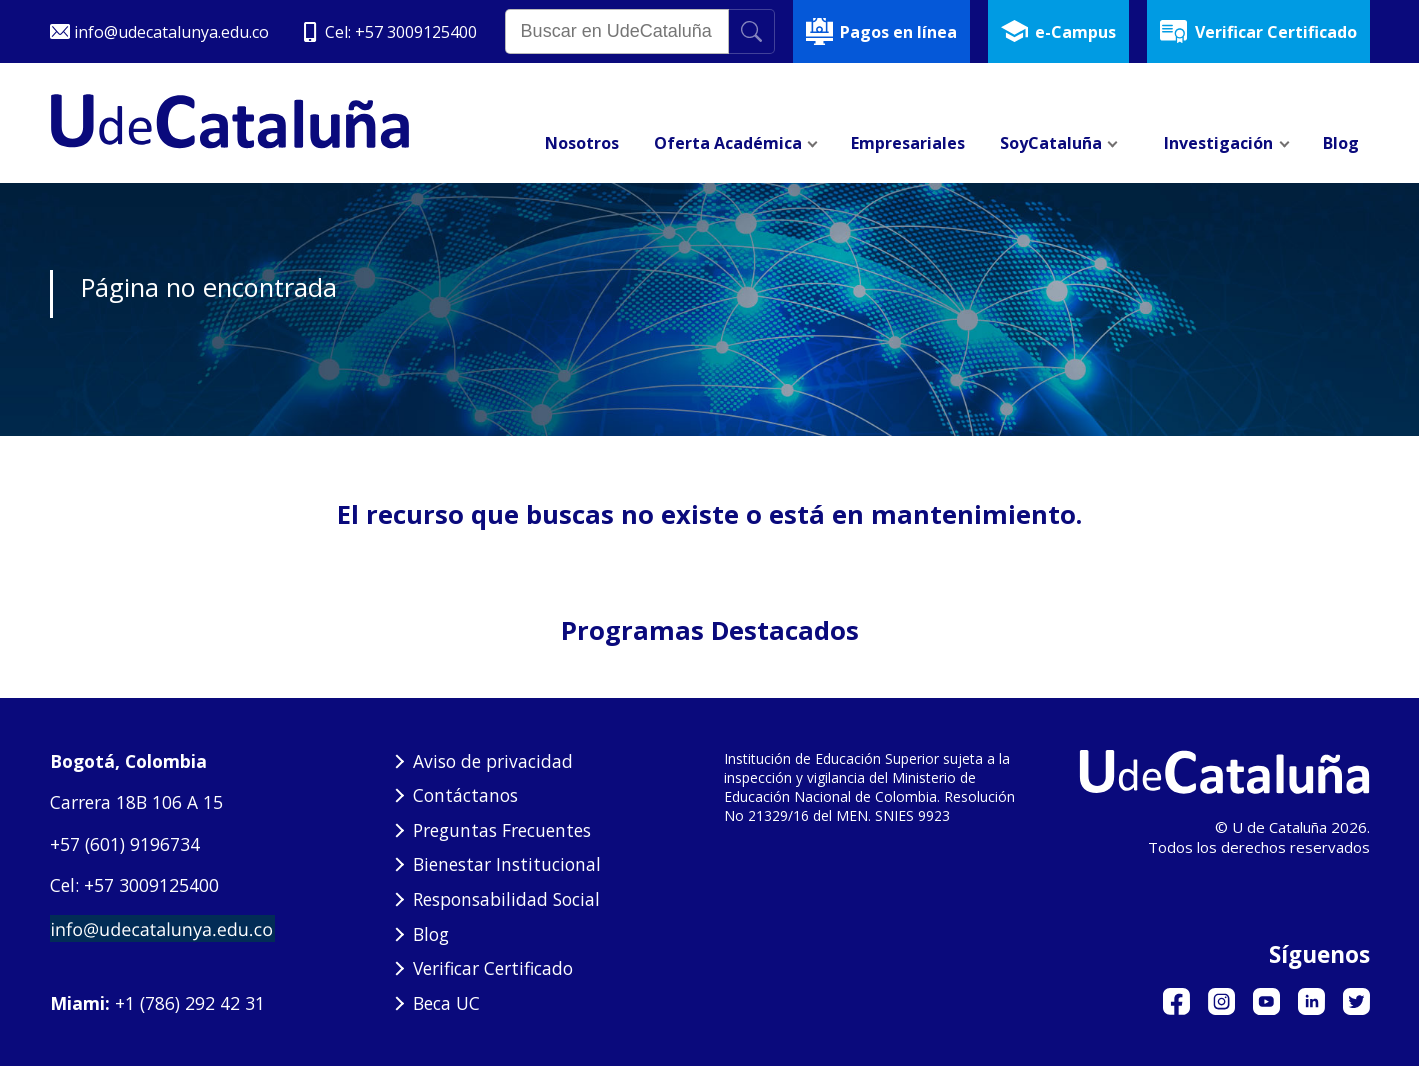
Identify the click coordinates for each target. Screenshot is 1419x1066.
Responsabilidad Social (506, 899)
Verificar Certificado (493, 968)
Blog (431, 934)
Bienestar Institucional (507, 864)
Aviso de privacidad (493, 761)
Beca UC (446, 1003)
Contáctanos (465, 795)
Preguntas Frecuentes (502, 830)
